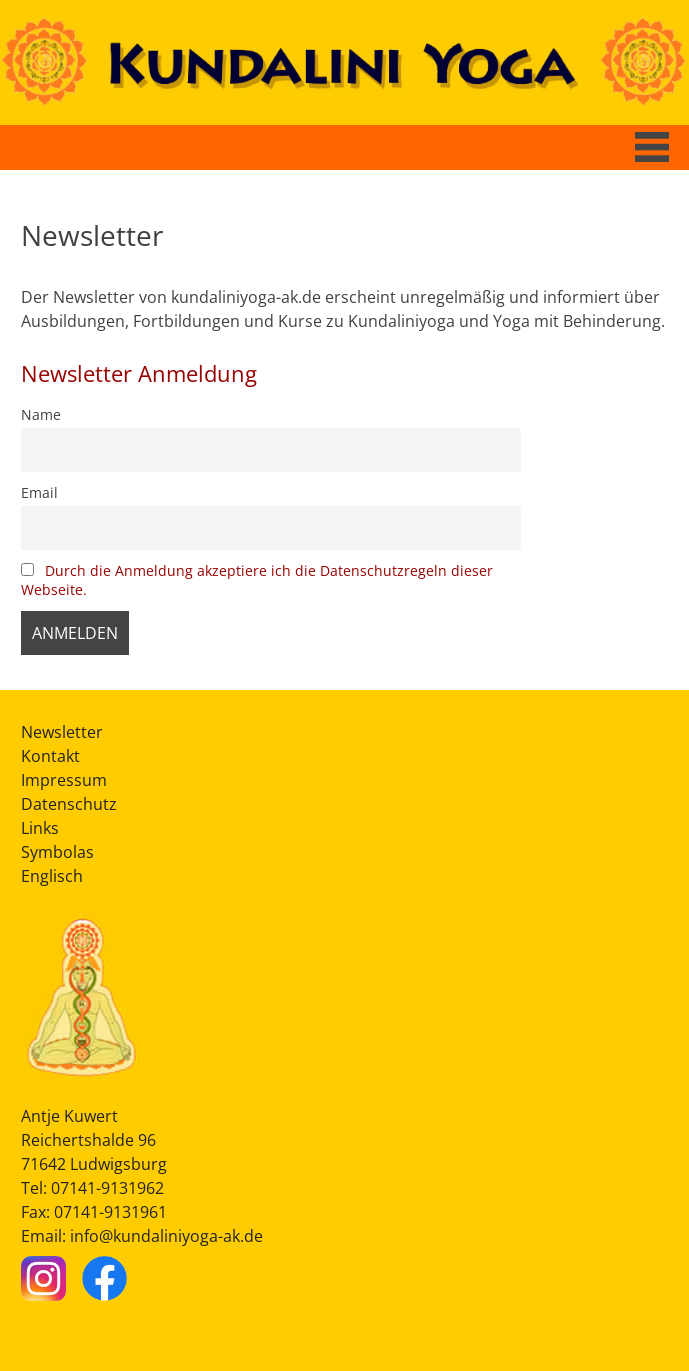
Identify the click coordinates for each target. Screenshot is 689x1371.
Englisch (52, 876)
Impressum (64, 780)
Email (39, 492)
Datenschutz (69, 804)
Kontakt (50, 756)
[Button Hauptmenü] (652, 147)
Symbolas (57, 852)
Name (41, 414)
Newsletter (62, 732)
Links (40, 828)
